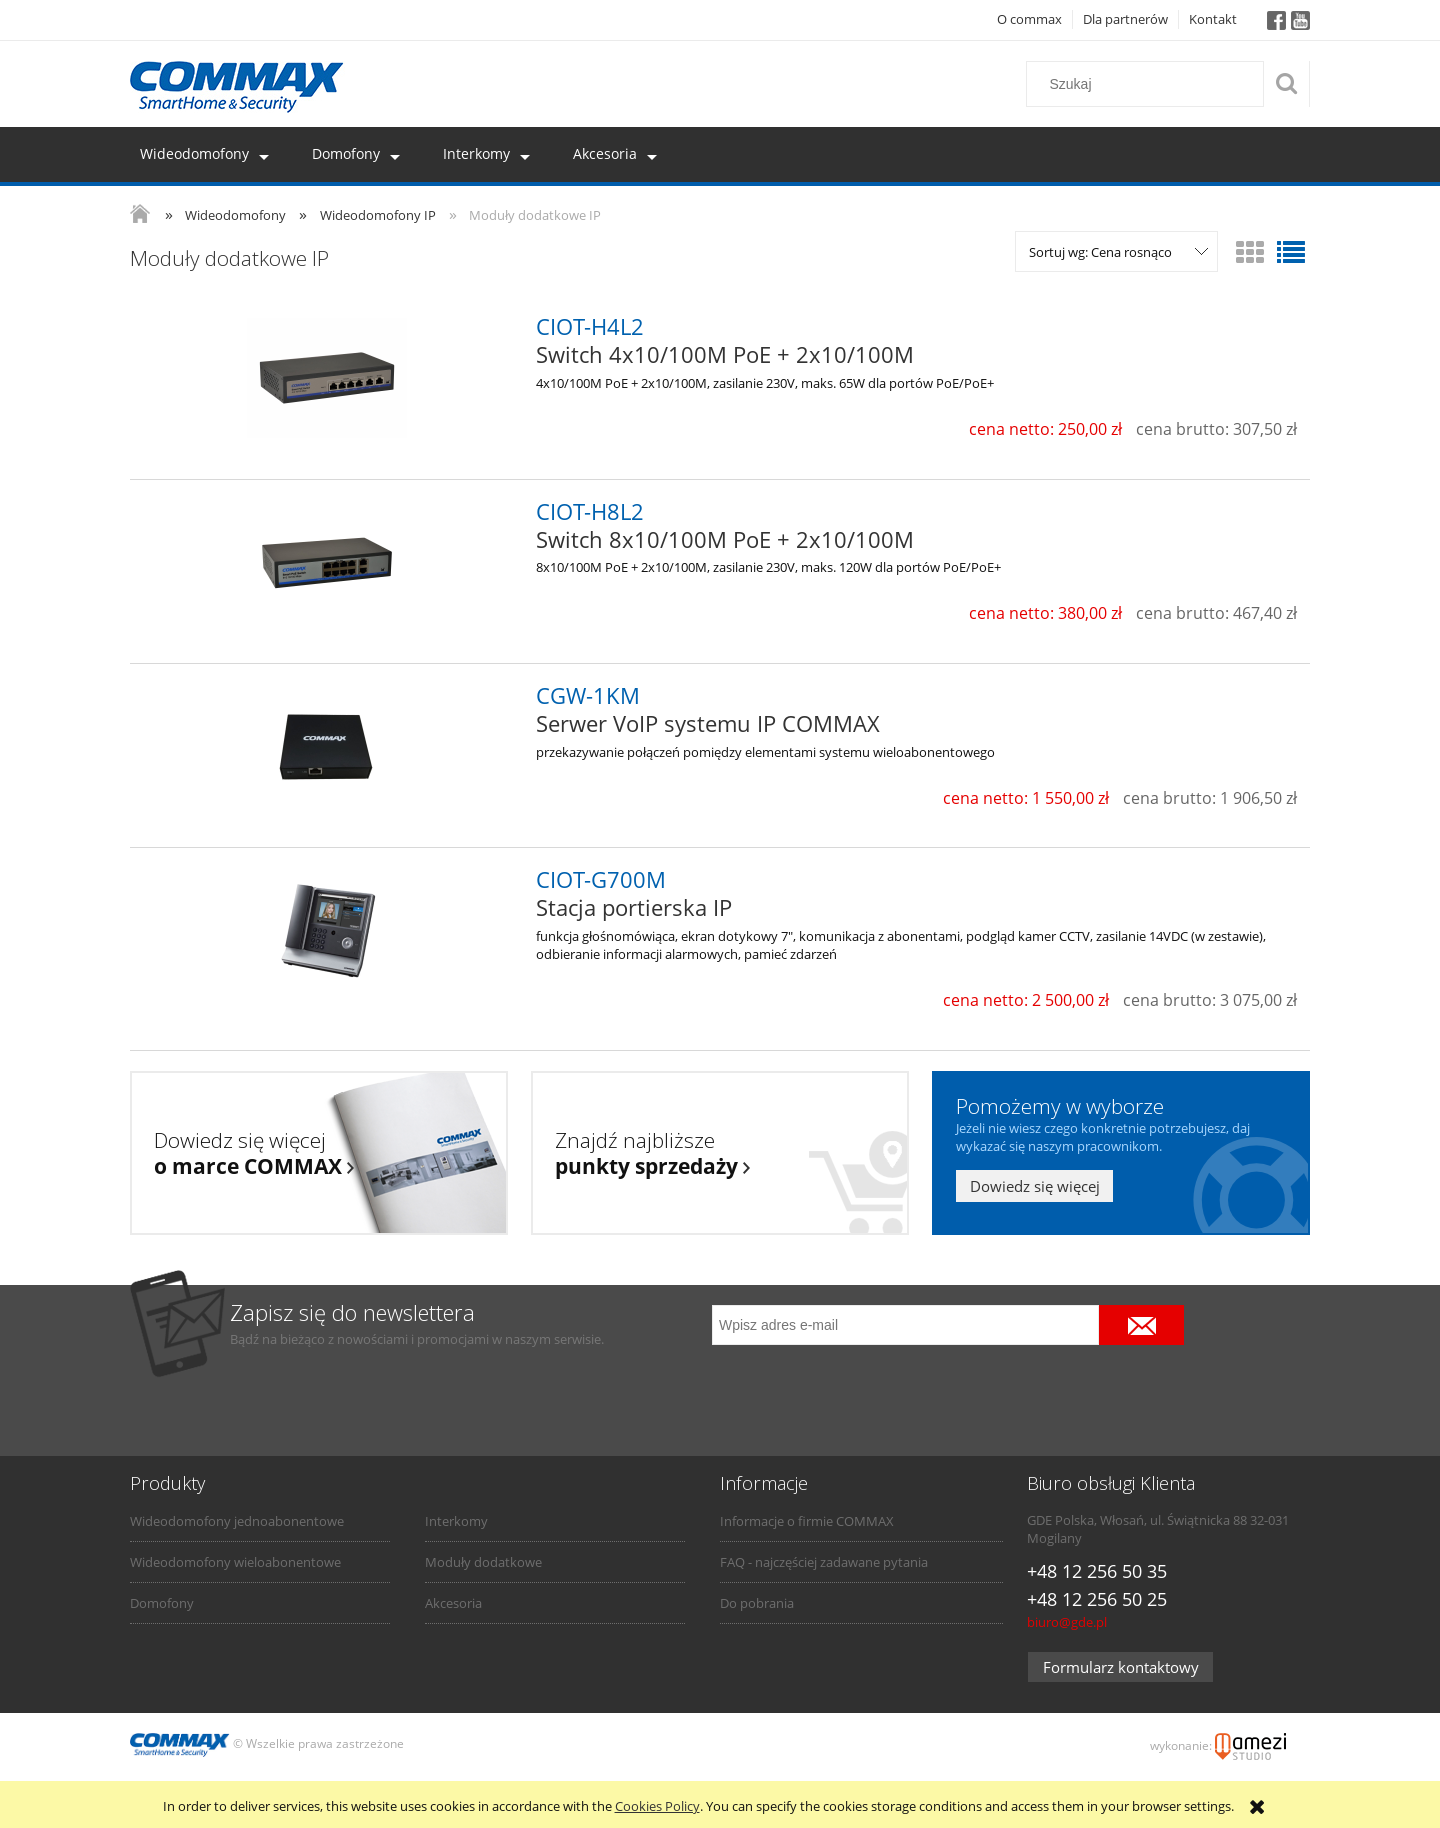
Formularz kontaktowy (1121, 1667)
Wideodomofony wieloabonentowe (235, 1562)
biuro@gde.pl (1067, 1622)
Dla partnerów (1125, 19)
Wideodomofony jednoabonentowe (237, 1521)
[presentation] (852, 1387)
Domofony (162, 1603)
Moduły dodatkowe (483, 1562)
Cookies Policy (657, 1806)
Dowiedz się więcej (1035, 1186)
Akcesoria (453, 1603)
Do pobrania (757, 1603)
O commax (1029, 19)
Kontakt (1213, 19)
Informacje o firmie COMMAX (807, 1521)
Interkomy (456, 1521)
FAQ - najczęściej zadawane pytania (824, 1562)
